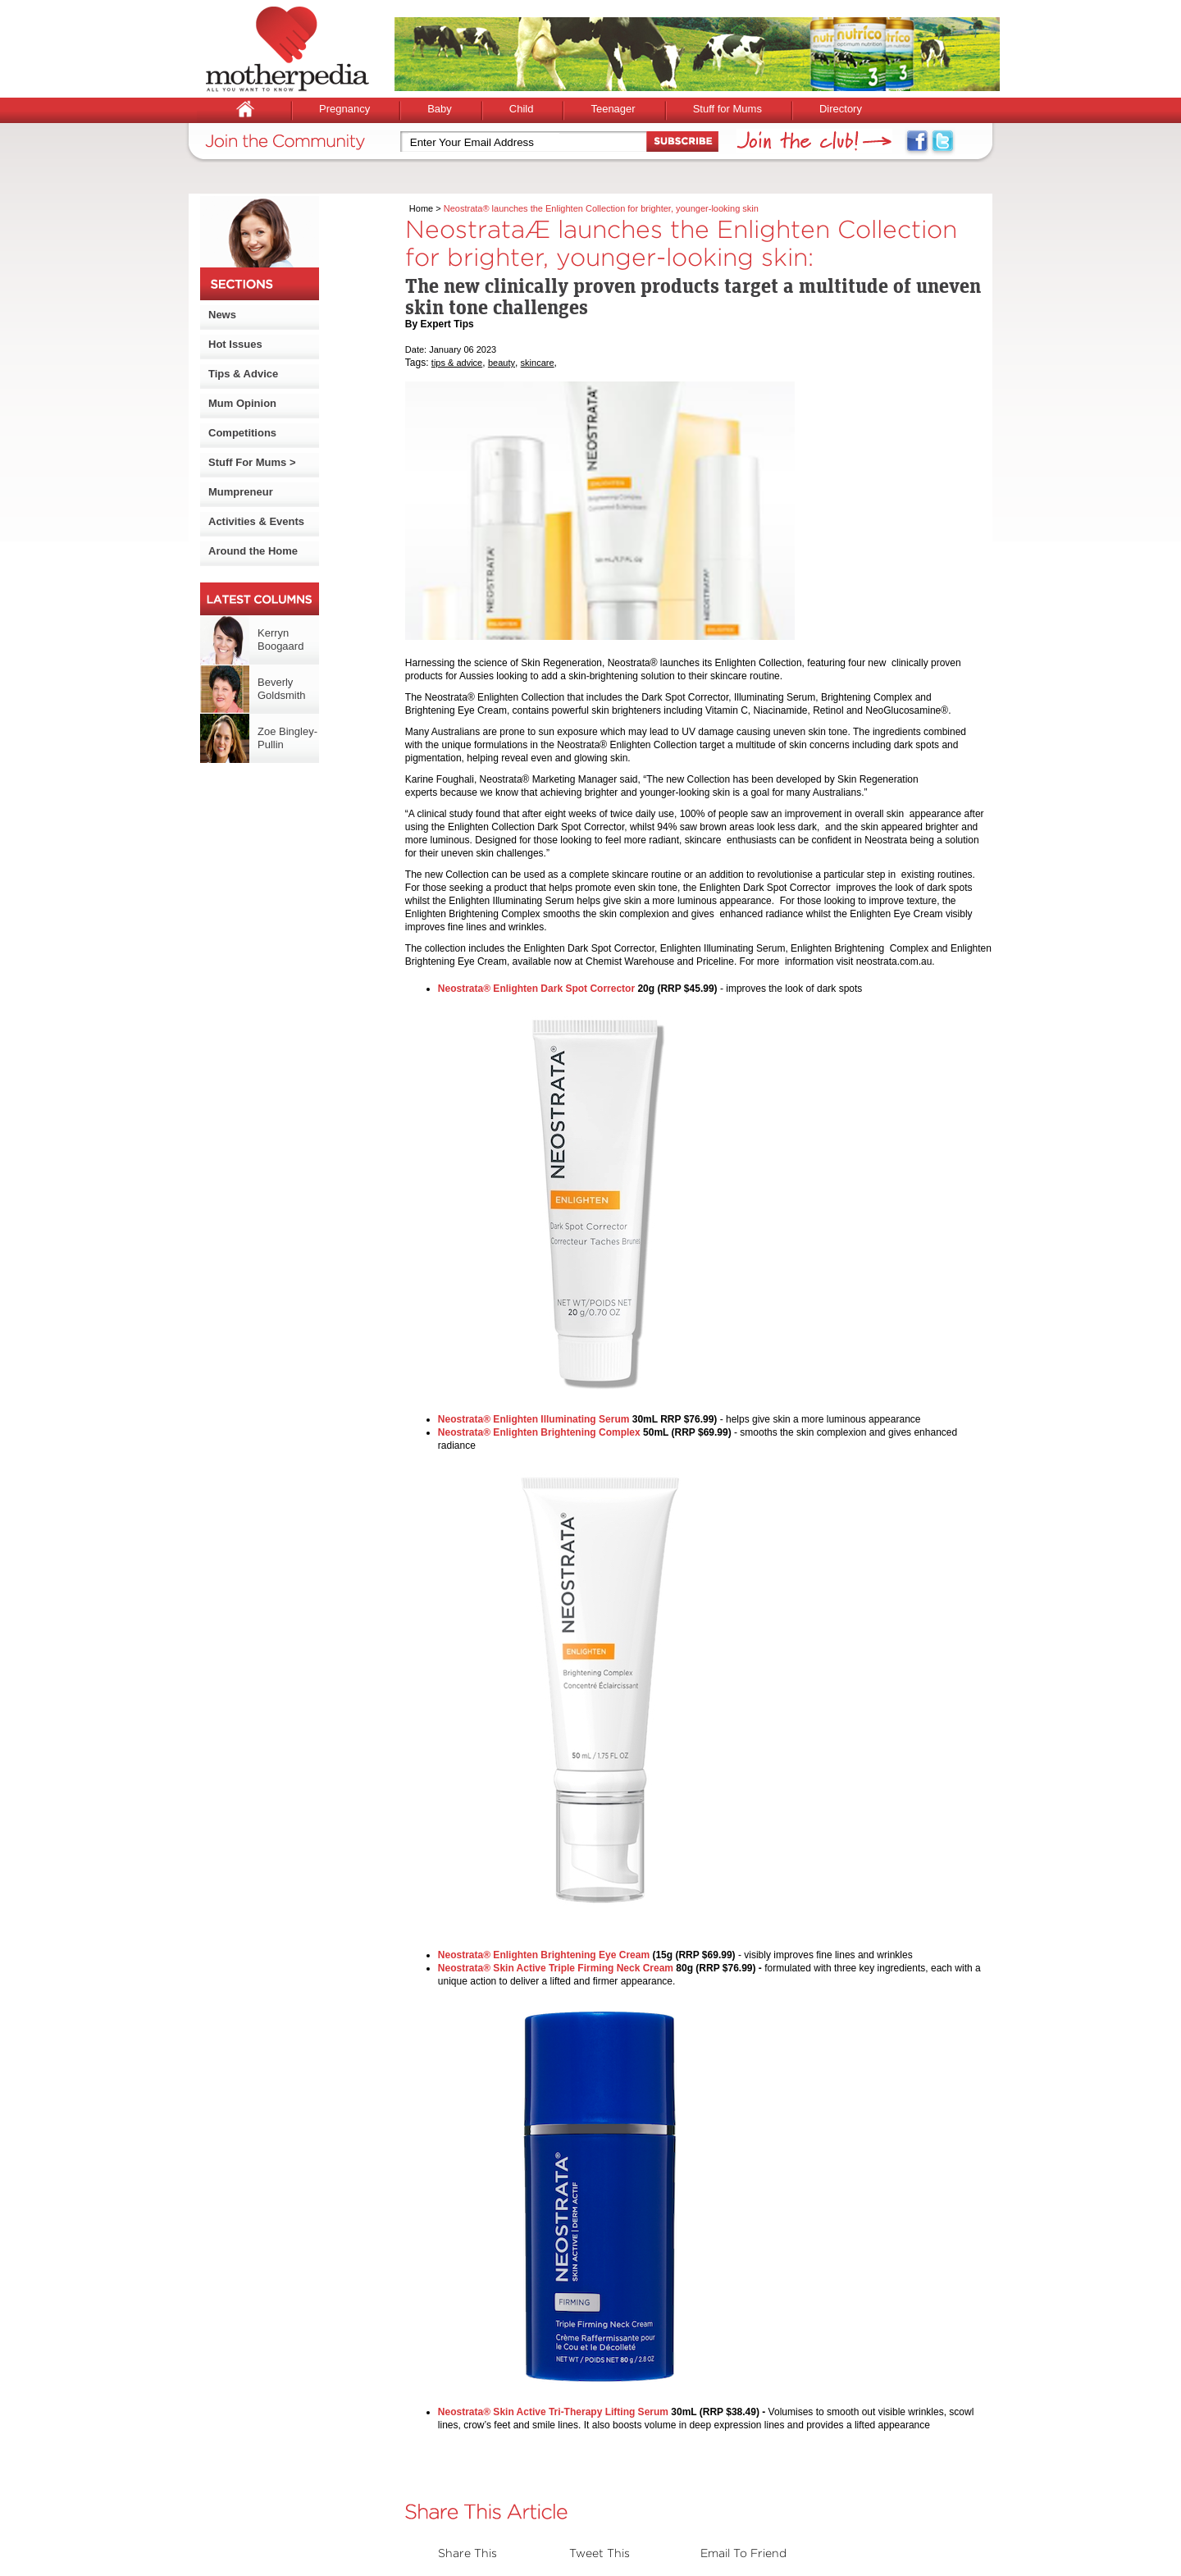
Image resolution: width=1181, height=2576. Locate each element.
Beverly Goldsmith (282, 688)
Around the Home (253, 551)
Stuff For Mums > (252, 462)
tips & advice (456, 363)
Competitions (242, 433)
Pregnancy (344, 109)
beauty (501, 363)
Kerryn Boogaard (280, 639)
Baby (439, 109)
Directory (840, 109)
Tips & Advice (243, 374)
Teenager (612, 109)
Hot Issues (235, 344)
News (222, 314)
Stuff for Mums (727, 109)
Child (521, 109)
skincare (537, 363)
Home (421, 208)
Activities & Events (256, 521)
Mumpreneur (240, 492)
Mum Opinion (242, 403)
